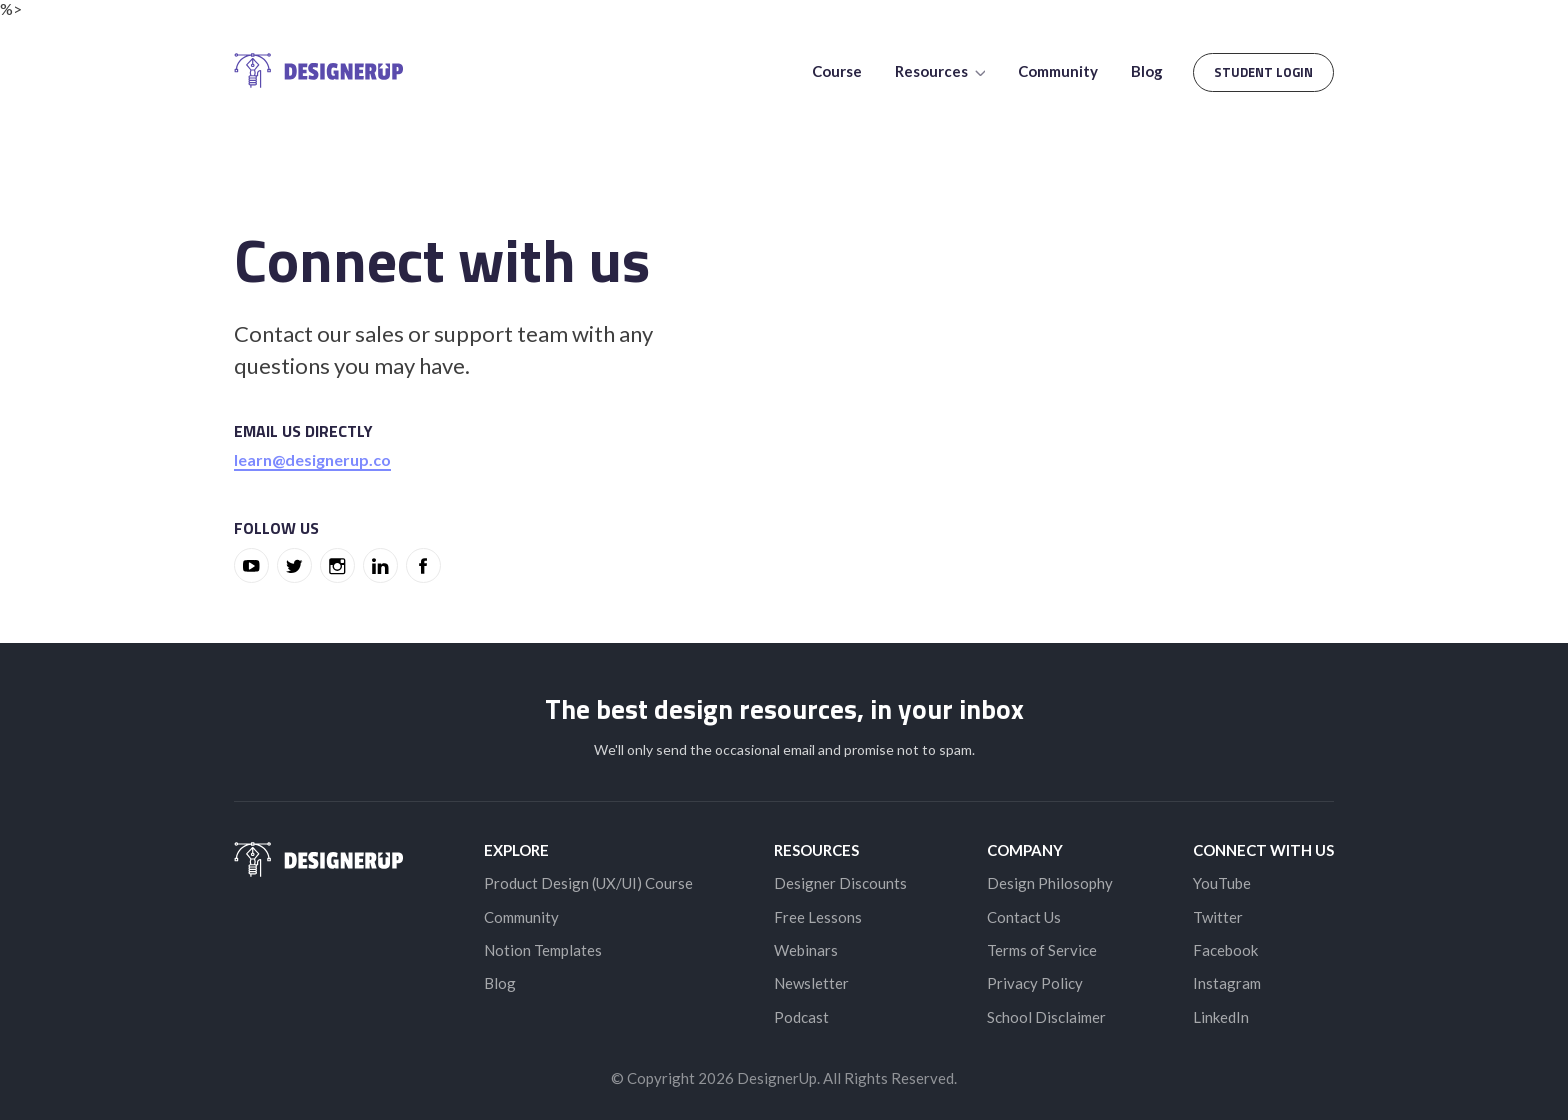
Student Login (1263, 72)
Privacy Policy (1035, 983)
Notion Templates (543, 950)
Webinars (806, 950)
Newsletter (811, 983)
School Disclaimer (1046, 1017)
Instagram (1227, 983)
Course (837, 71)
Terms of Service (1042, 950)
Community (1058, 71)
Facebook (1225, 950)
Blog (1147, 71)
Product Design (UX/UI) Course (588, 883)
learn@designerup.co (312, 459)
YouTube (1222, 883)
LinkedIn (1221, 1017)
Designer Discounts (840, 883)
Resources (940, 71)
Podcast (801, 1017)
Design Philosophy (1050, 883)
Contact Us (1024, 917)
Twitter (1218, 917)
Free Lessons (818, 917)
